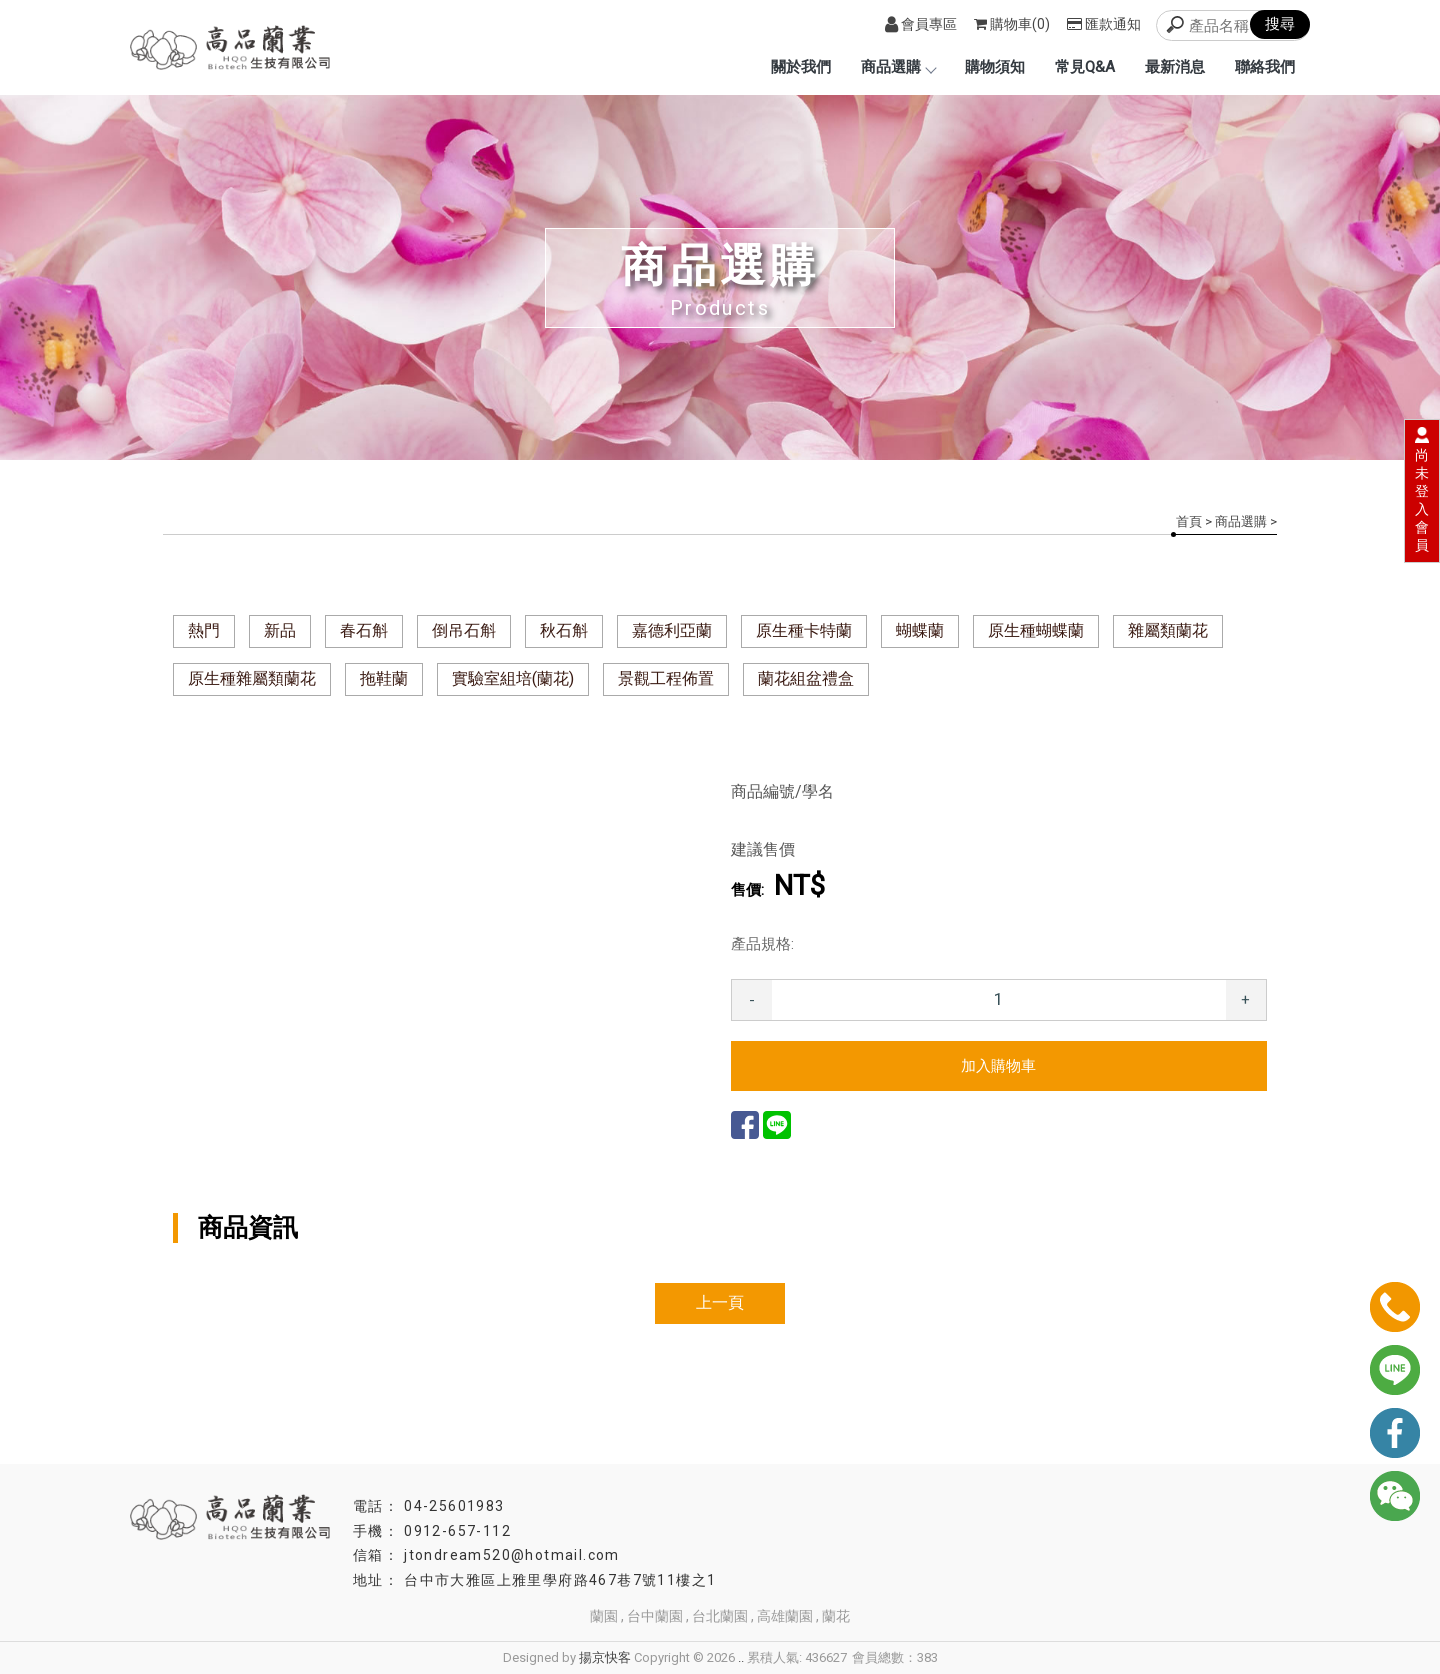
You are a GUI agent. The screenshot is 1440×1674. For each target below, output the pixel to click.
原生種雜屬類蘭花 (252, 678)
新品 (280, 630)
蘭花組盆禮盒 (806, 678)
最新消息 (1175, 67)
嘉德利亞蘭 (672, 630)
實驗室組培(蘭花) (513, 678)
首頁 (1189, 521)
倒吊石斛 (464, 630)
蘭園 (604, 1616)
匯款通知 (1104, 24)
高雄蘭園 (785, 1616)
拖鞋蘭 (384, 678)
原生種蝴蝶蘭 (1036, 630)
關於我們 (801, 67)
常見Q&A (1085, 67)
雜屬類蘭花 (1168, 630)
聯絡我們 (1265, 67)
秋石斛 (564, 630)
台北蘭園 (720, 1616)
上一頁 (720, 1302)
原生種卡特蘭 (804, 630)
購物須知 (995, 67)
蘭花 (836, 1616)
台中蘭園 (655, 1616)
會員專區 (921, 24)
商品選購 (898, 67)
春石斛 (364, 630)
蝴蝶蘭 (920, 630)
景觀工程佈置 (666, 678)
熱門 (204, 630)
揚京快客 (605, 1657)
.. (741, 1657)
